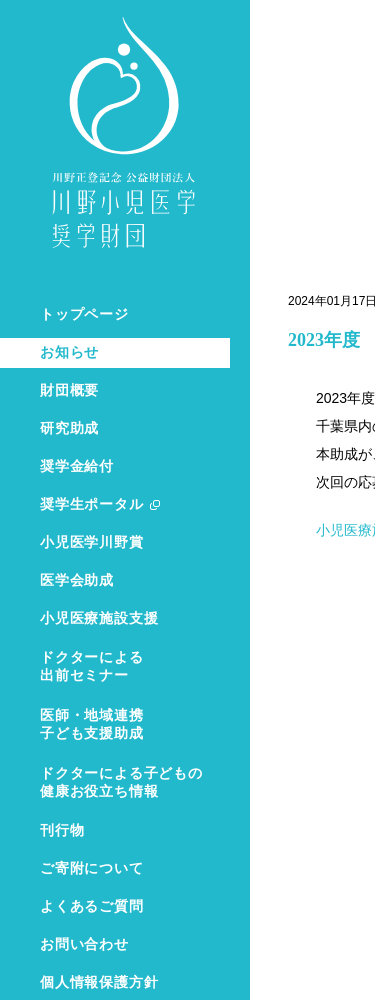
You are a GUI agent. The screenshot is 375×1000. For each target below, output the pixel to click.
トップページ (84, 314)
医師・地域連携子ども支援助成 (92, 724)
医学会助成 (77, 580)
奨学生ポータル (92, 504)
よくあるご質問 (92, 906)
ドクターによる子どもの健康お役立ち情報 (121, 782)
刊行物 (62, 830)
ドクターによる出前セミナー (92, 666)
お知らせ (69, 352)
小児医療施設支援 (99, 618)
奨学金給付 (77, 466)
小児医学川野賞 (92, 542)
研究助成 (69, 428)
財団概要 (69, 390)
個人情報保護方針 (99, 982)
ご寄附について (92, 868)
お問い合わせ (84, 944)
